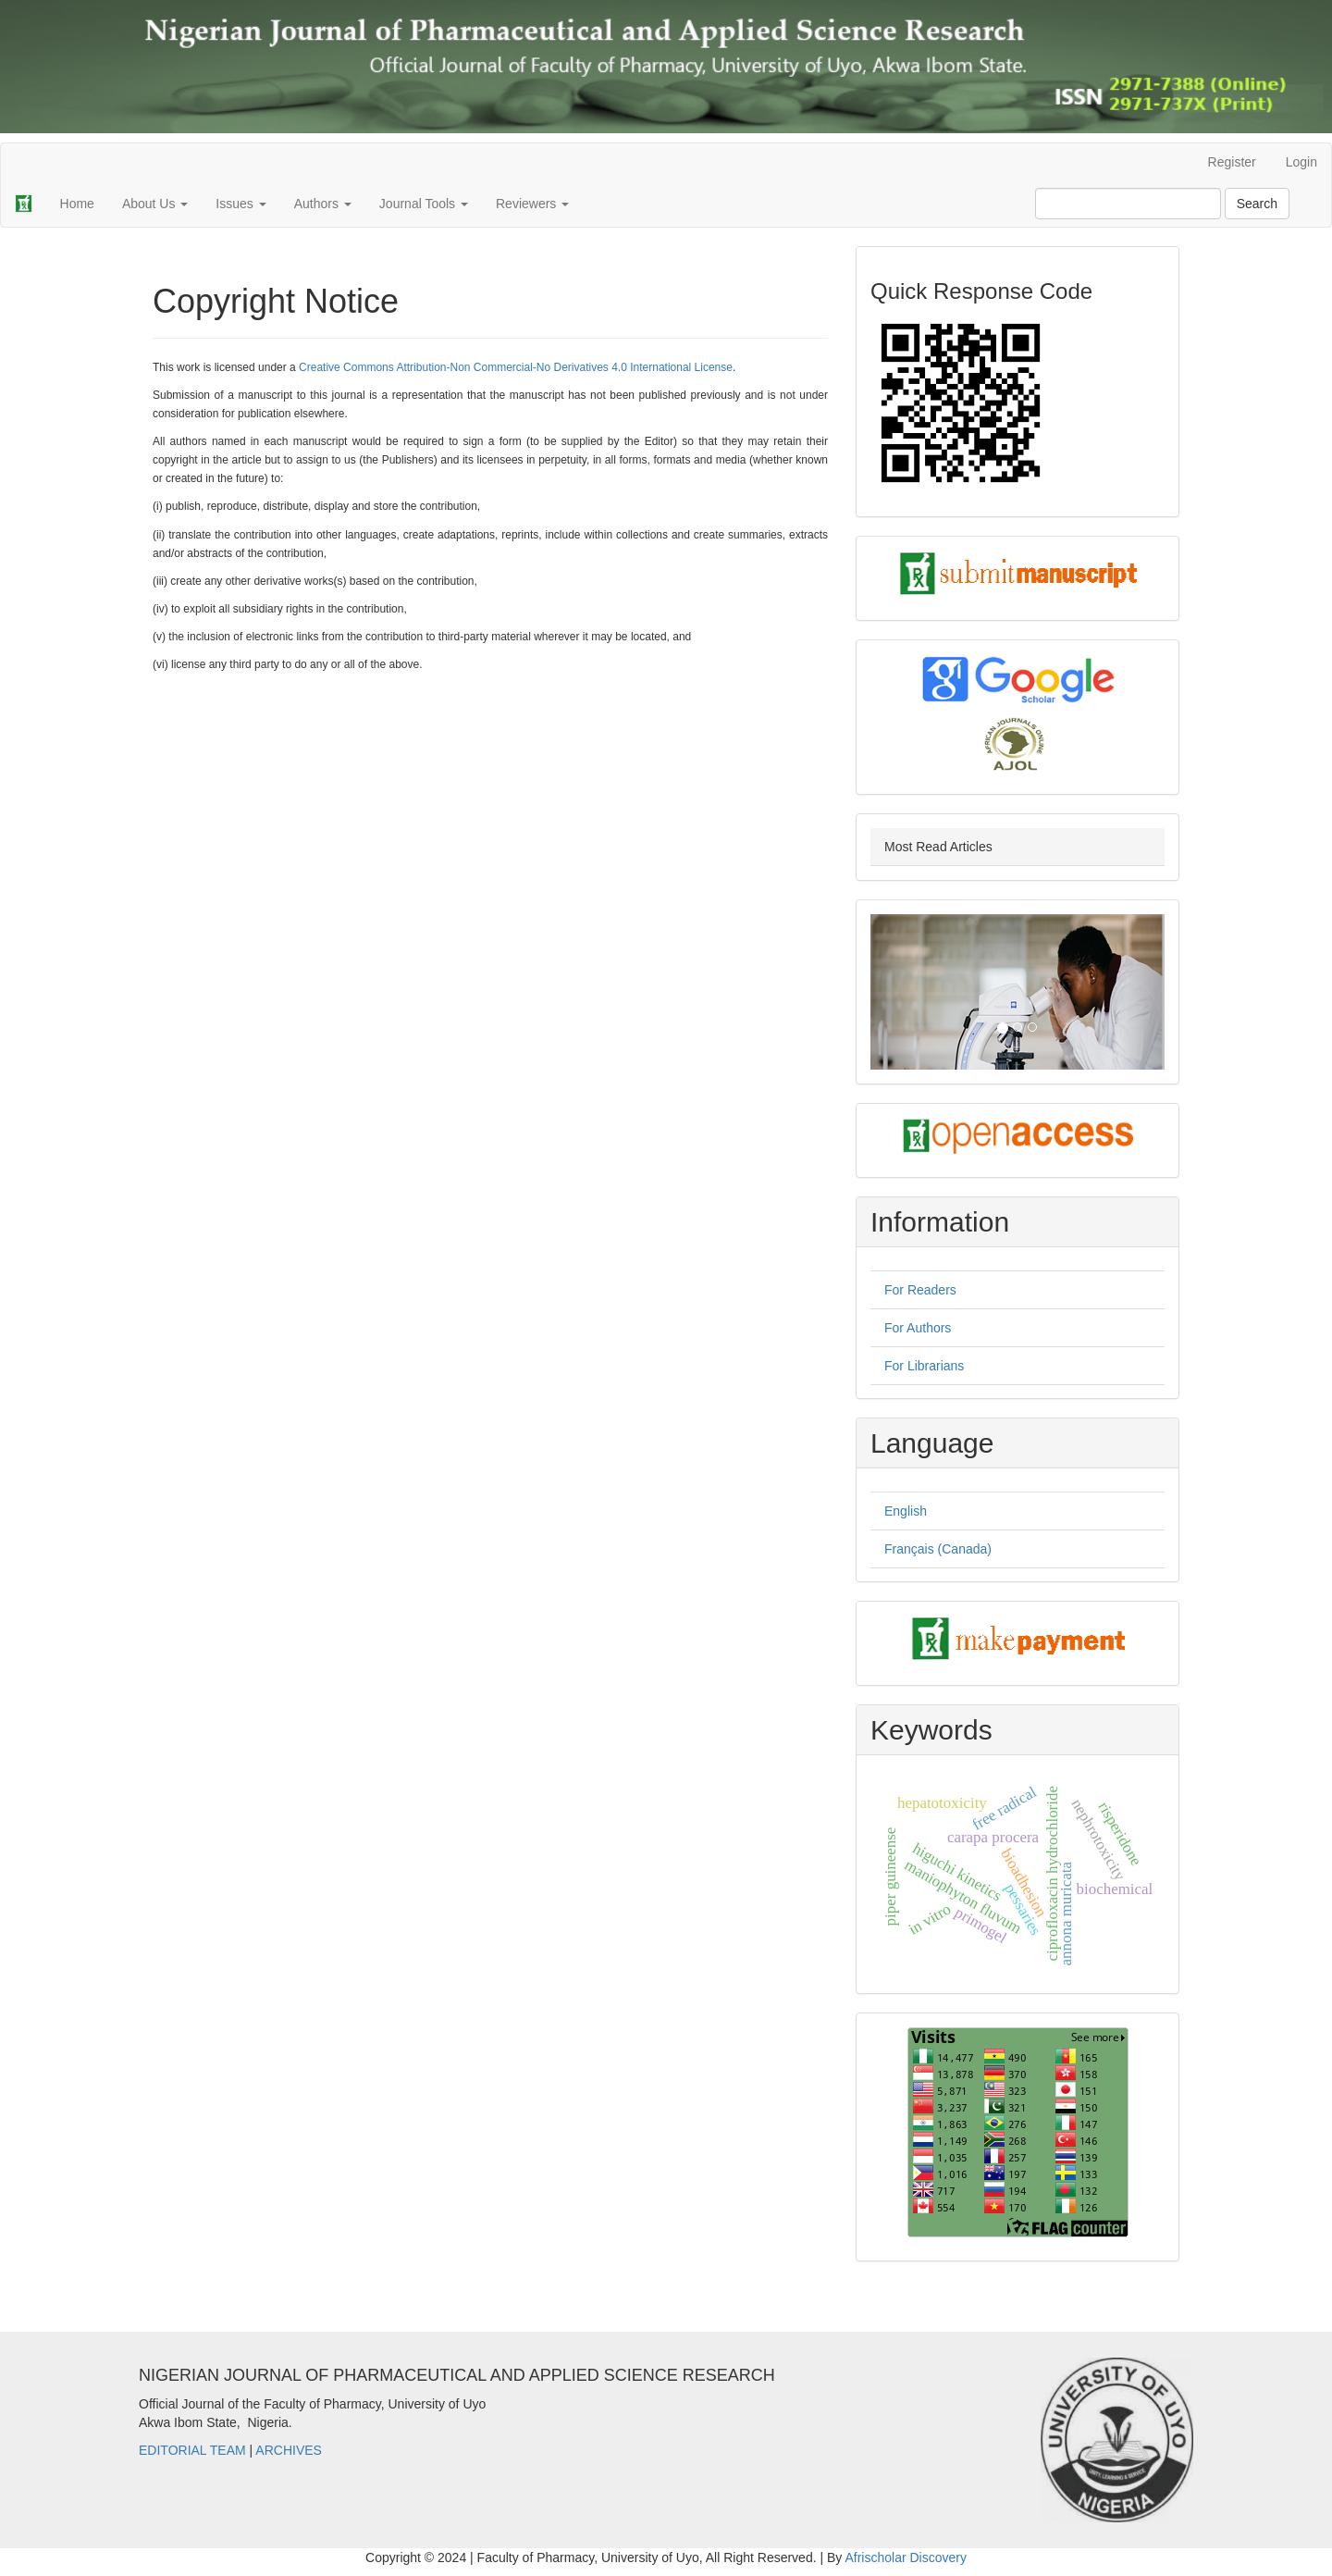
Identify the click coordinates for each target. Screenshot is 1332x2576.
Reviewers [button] (532, 203)
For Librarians (924, 1365)
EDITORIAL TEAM (192, 2450)
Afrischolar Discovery (905, 2557)
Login (1301, 162)
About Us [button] (155, 203)
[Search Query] (1128, 203)
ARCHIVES (288, 2450)
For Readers (920, 1289)
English (905, 1511)
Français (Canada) (938, 1549)
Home (77, 203)
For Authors (917, 1327)
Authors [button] (323, 203)
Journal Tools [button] (423, 203)
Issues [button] (240, 203)
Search (1257, 203)
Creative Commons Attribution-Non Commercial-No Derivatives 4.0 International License (516, 367)
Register (1232, 162)
